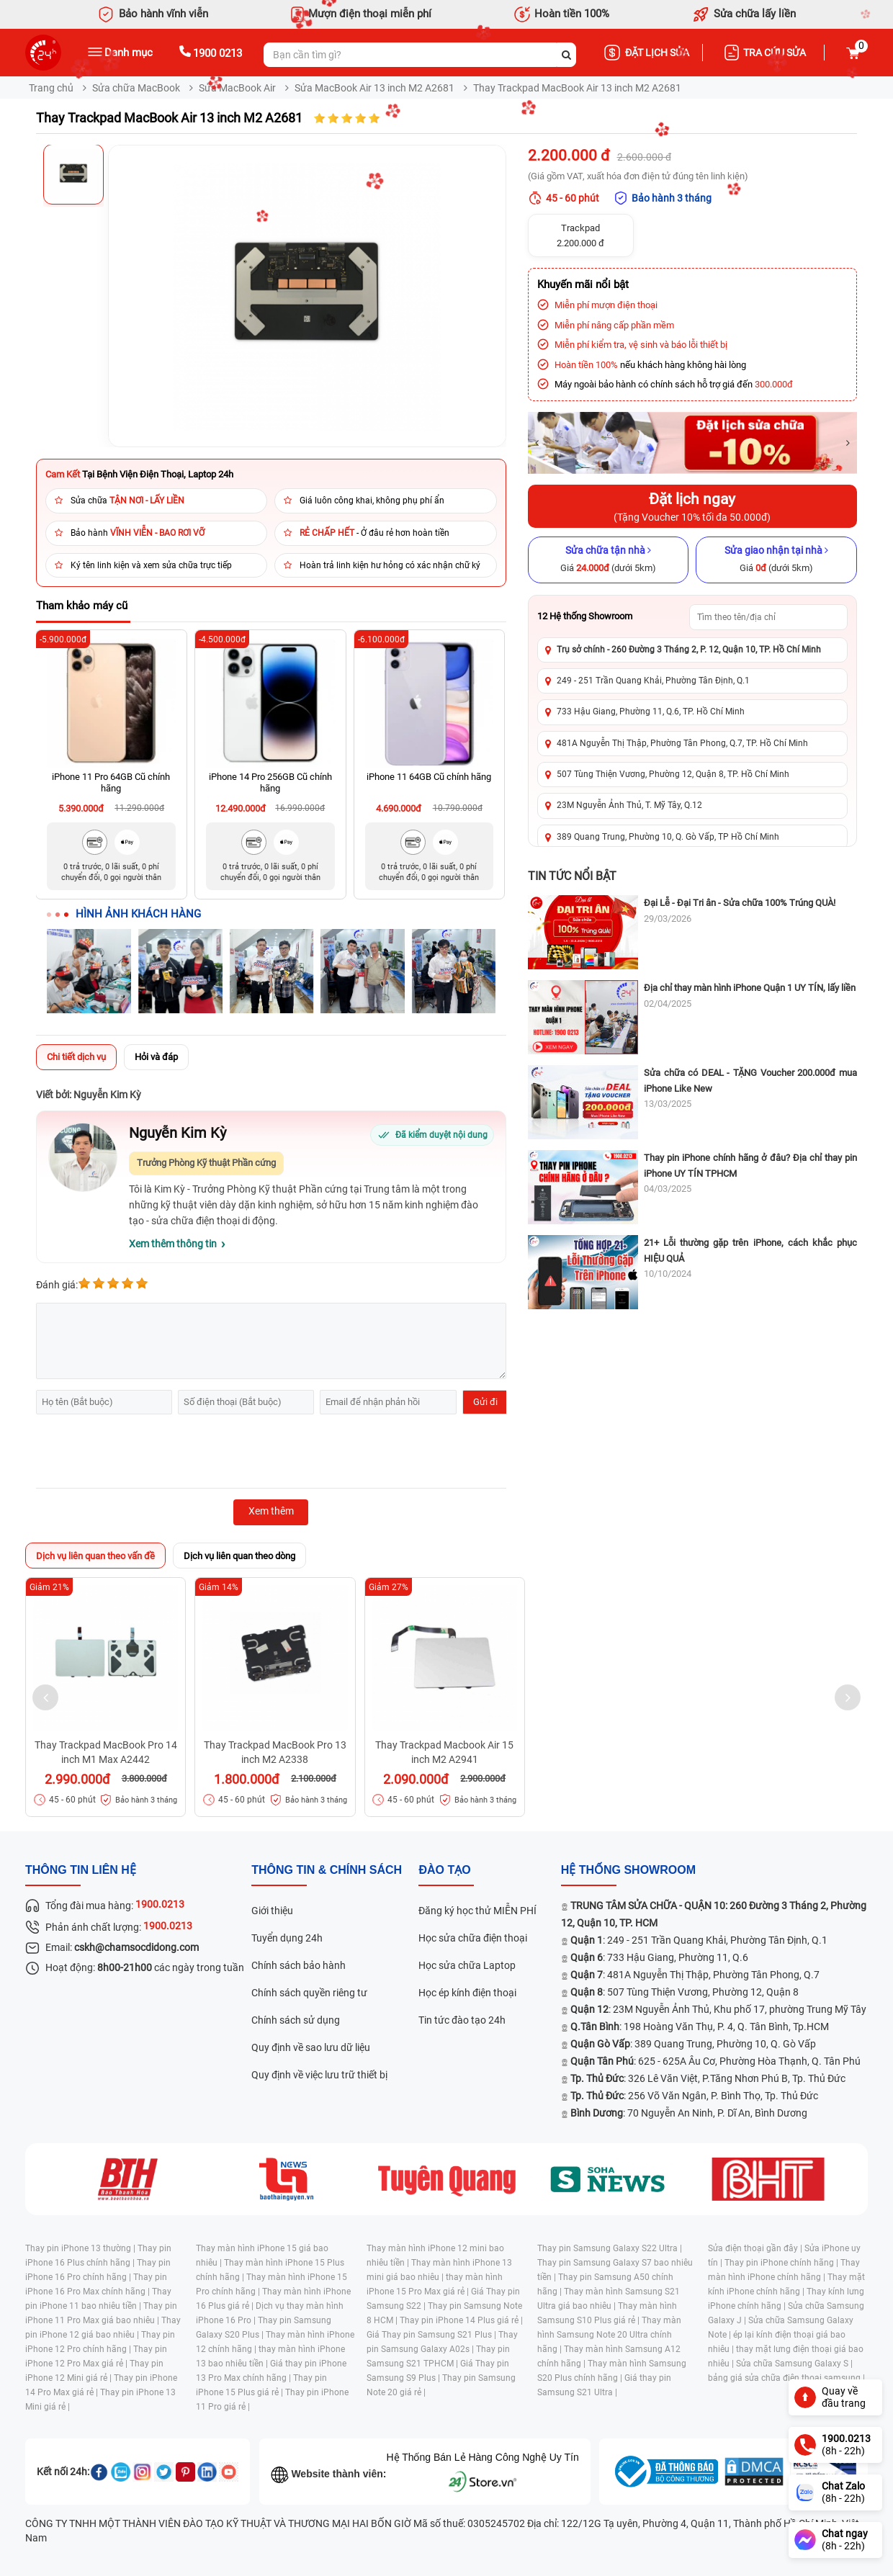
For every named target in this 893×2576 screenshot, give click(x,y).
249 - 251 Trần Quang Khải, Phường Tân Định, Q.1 (653, 681)
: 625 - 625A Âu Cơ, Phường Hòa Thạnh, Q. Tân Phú (715, 2061)
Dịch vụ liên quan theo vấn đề (95, 1555)
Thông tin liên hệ (80, 1870)
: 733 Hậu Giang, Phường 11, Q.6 (659, 1957)
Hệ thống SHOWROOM (628, 1870)
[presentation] (145, 1453)
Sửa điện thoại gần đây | (756, 2248)
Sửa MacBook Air (237, 88)
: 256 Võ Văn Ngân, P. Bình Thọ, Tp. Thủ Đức (694, 2095)
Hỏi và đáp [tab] (156, 1056)
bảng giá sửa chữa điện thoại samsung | (786, 2378)
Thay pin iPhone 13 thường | (81, 2248)
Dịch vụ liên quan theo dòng (239, 1555)
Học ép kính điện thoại (467, 1992)
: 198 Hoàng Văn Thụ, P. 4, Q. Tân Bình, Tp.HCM (699, 2026)
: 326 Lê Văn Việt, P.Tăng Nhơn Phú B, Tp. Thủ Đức (707, 2078)
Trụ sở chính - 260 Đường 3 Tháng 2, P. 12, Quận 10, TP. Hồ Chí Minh (689, 650)
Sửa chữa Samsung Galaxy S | (794, 2364)
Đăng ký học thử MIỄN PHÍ (477, 1910)
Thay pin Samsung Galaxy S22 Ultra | (609, 2248)
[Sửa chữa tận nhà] (608, 560)
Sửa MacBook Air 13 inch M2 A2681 (374, 88)
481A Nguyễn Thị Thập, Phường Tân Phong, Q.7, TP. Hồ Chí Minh (682, 743)
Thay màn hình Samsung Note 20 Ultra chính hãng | (609, 2334)
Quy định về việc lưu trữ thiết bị (319, 2075)
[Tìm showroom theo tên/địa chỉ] (768, 617)
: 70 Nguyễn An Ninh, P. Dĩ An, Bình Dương (688, 2113)
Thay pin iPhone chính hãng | (782, 2263)
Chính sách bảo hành (298, 1965)
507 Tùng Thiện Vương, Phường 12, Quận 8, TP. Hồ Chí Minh (673, 774)
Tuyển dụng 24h (287, 1938)
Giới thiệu (272, 1910)
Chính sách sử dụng (295, 2020)
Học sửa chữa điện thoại (472, 1938)
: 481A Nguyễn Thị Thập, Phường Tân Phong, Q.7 (695, 1974)
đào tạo (444, 1870)
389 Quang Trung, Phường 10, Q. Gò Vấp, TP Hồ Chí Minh (668, 837)
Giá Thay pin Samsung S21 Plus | (432, 2335)
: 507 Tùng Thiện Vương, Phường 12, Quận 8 (684, 1992)
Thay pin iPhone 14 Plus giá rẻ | (461, 2320)
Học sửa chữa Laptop (467, 1965)
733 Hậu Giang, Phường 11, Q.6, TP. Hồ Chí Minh (651, 711)
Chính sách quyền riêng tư (309, 1992)
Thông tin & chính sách (326, 1870)
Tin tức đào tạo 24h (462, 2020)
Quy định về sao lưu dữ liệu (310, 2047)
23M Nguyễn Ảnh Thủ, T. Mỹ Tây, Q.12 (629, 805)
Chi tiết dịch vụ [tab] (76, 1056)
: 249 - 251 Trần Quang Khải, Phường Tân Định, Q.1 (698, 1940)
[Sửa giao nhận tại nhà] (776, 560)
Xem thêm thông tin (173, 1243)
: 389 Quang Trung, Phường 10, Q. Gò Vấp (693, 2044)
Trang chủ (51, 88)
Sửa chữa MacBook (136, 88)
